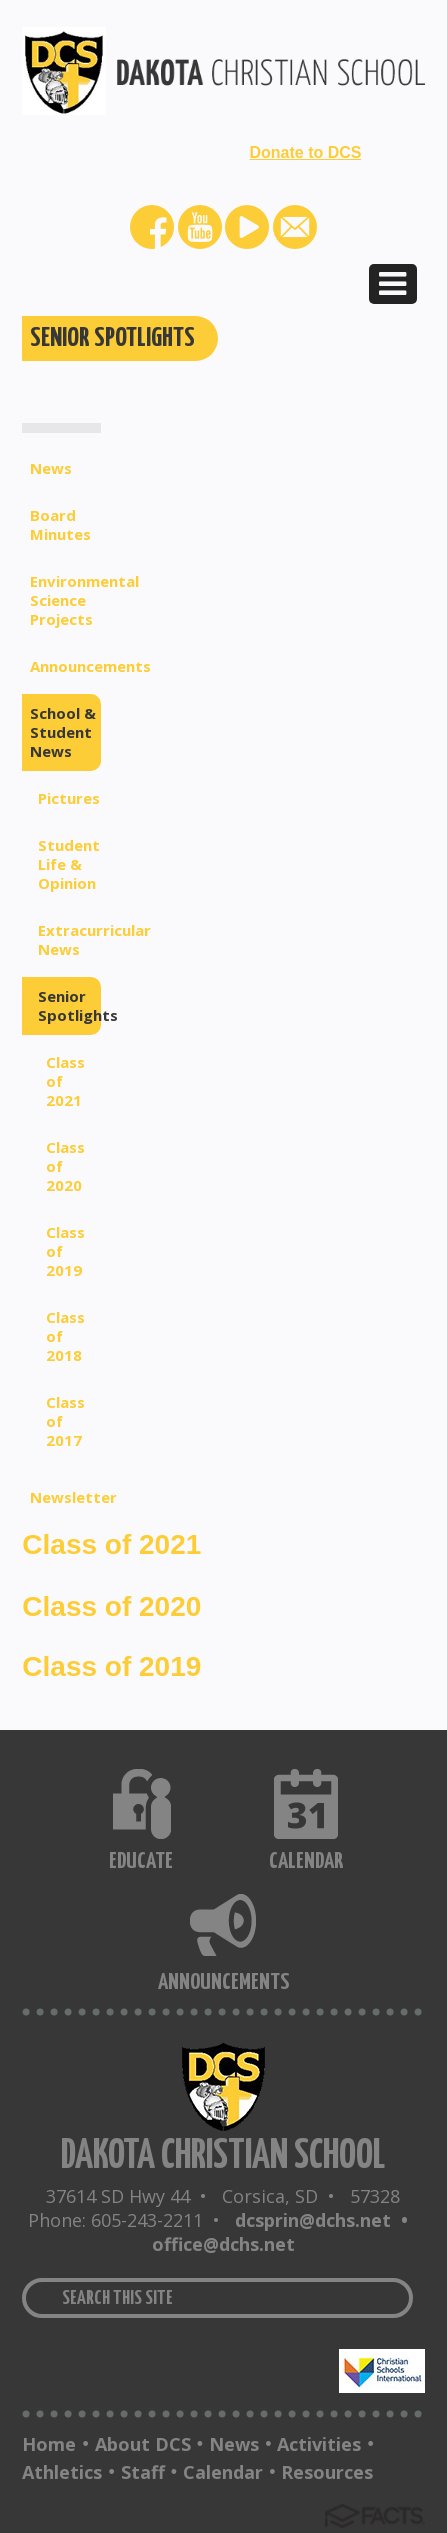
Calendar (223, 2472)
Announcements (65, 666)
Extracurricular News (69, 939)
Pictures (69, 798)
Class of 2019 (65, 1251)
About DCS (143, 2444)
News (51, 468)
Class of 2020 (65, 1166)
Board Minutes (60, 524)
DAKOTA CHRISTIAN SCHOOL (223, 2156)
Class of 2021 (65, 1081)
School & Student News (63, 732)
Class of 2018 (65, 1336)
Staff (143, 2472)
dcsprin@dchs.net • (326, 2220)
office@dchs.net (223, 2244)
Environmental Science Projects (65, 600)
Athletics (62, 2472)
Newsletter (65, 1497)
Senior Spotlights (69, 1005)
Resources (327, 2472)
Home (49, 2444)
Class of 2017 (65, 1421)
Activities (319, 2444)
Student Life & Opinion (69, 864)
